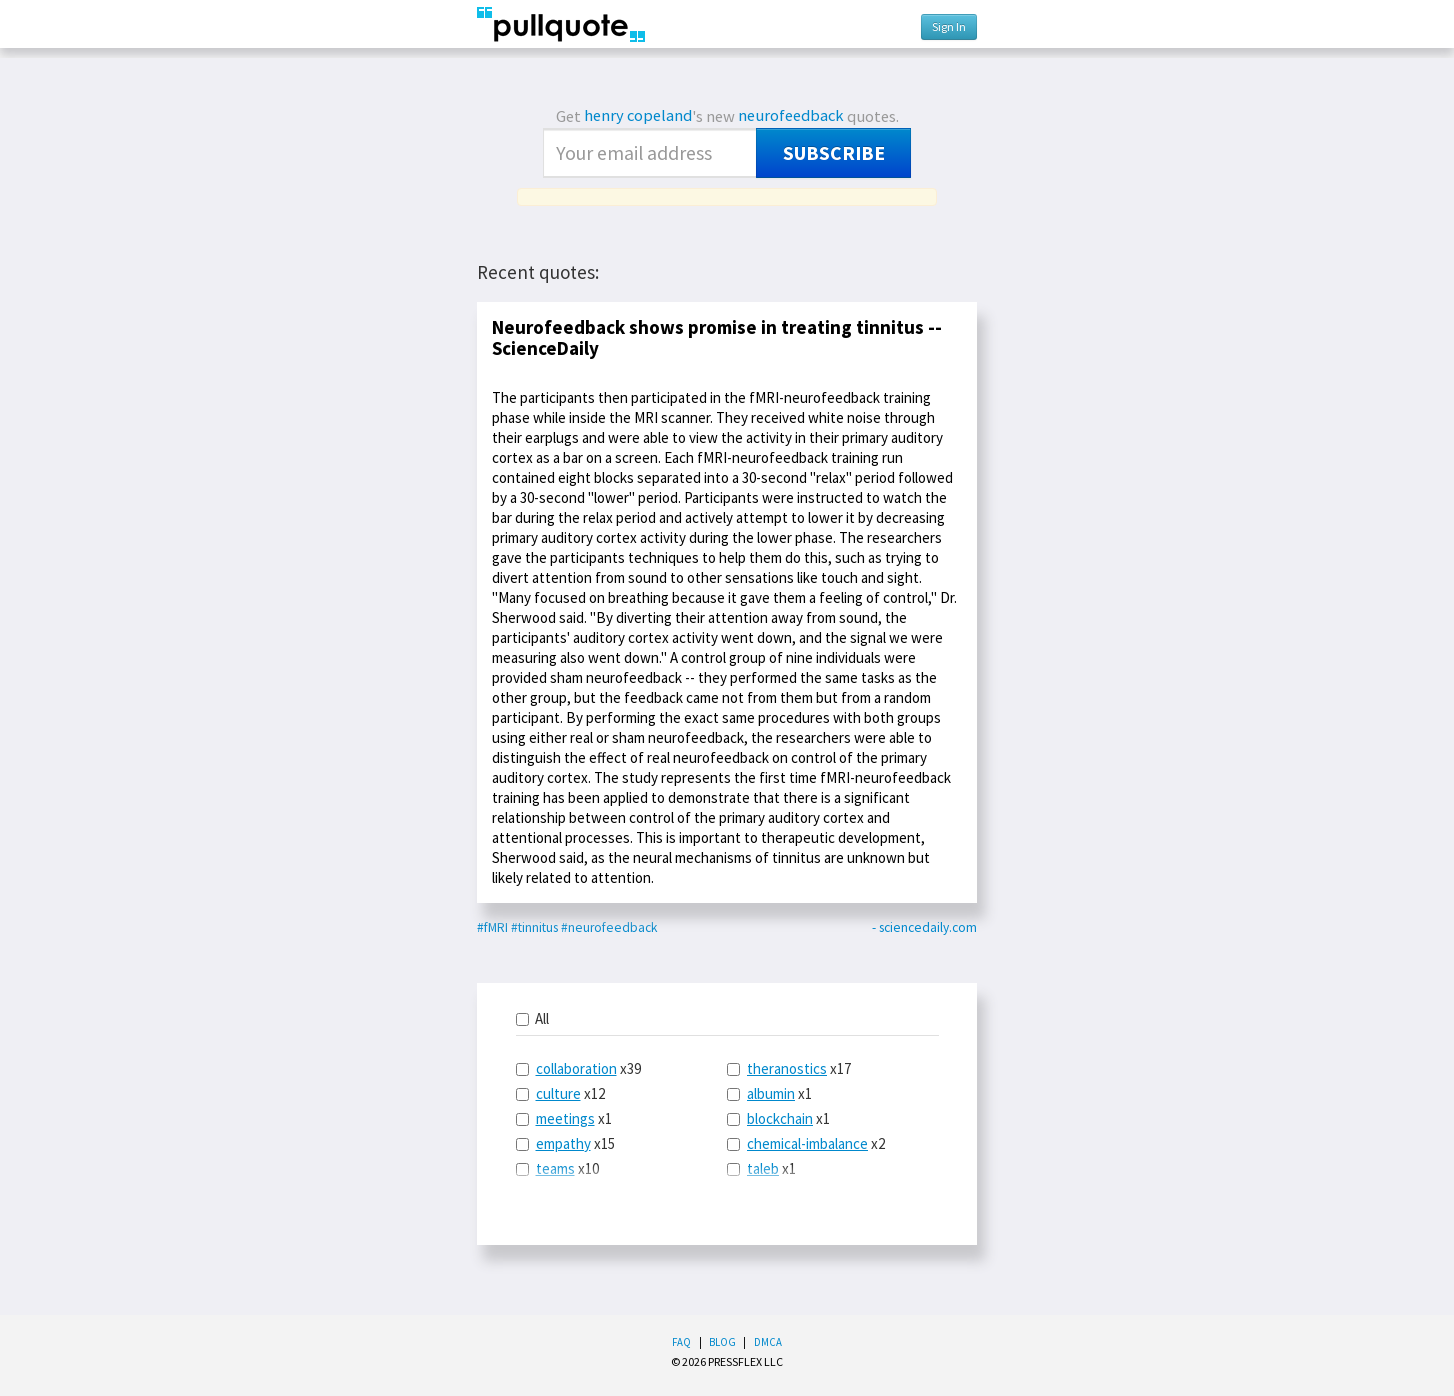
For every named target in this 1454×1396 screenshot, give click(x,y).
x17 (789, 1068)
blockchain (780, 1118)
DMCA (768, 1342)
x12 (560, 1093)
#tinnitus (534, 927)
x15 (565, 1143)
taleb (763, 1168)
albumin (771, 1093)
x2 (806, 1143)
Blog (722, 1342)
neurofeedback (791, 115)
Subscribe (834, 153)
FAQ (681, 1342)
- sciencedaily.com (924, 927)
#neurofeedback (609, 927)
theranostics (787, 1068)
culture (558, 1093)
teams (555, 1168)
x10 (557, 1168)
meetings (565, 1118)
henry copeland (638, 115)
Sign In (949, 26)
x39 (578, 1068)
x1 (564, 1118)
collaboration (576, 1068)
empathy (563, 1143)
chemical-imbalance (807, 1143)
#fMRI (492, 927)
